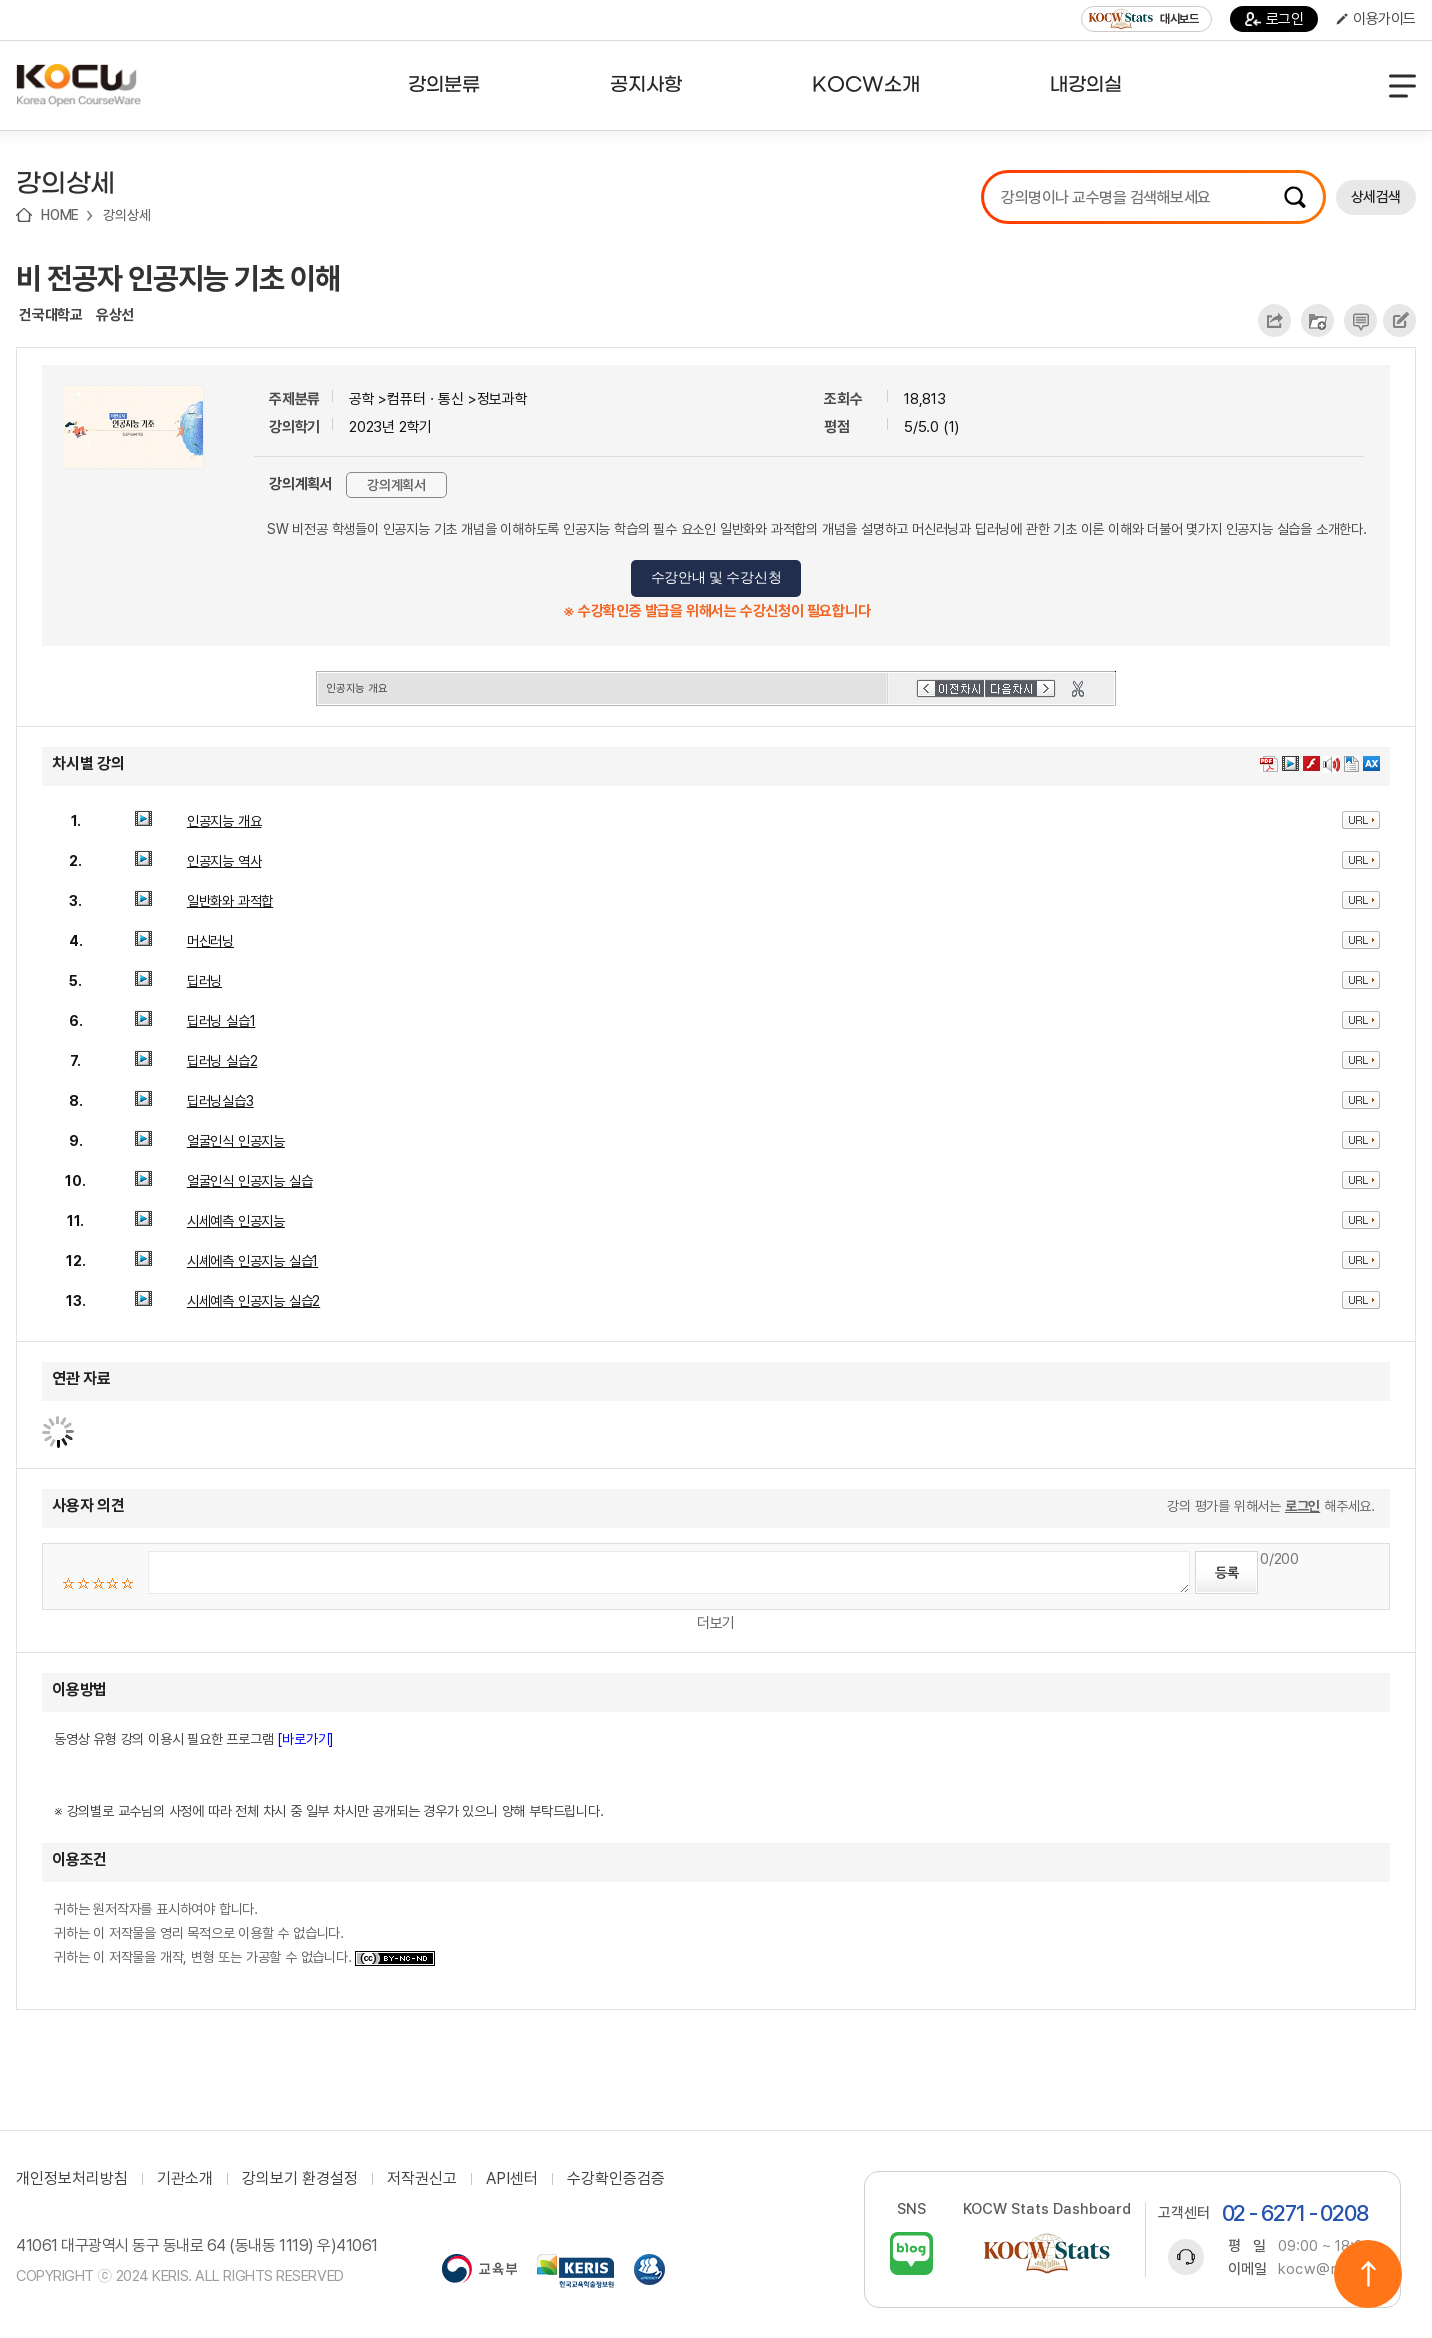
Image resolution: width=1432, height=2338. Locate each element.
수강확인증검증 (616, 2179)
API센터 (512, 2179)
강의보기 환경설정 (300, 2179)
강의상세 (126, 215)
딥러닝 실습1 (221, 1021)
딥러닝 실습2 (222, 1061)
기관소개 (185, 2179)
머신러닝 (210, 941)
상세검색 (1376, 197)
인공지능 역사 (224, 861)
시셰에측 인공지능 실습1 (252, 1261)
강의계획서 (396, 485)
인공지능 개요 (224, 821)
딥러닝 (204, 981)
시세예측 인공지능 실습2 (253, 1301)
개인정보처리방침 (72, 2179)
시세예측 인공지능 (236, 1221)
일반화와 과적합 (230, 901)
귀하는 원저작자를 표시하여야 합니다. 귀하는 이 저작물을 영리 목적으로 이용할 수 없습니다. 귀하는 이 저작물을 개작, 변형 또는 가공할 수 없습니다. (244, 1933)
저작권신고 (422, 2179)
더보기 (716, 1623)
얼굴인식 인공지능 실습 (250, 1181)
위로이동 (1368, 2274)
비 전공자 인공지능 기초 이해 (178, 278)
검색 (1295, 197)
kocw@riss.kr (1326, 2269)
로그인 (1274, 19)
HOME (60, 215)
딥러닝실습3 (220, 1101)
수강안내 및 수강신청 (716, 577)
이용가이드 (1376, 19)
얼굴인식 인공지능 (236, 1141)
